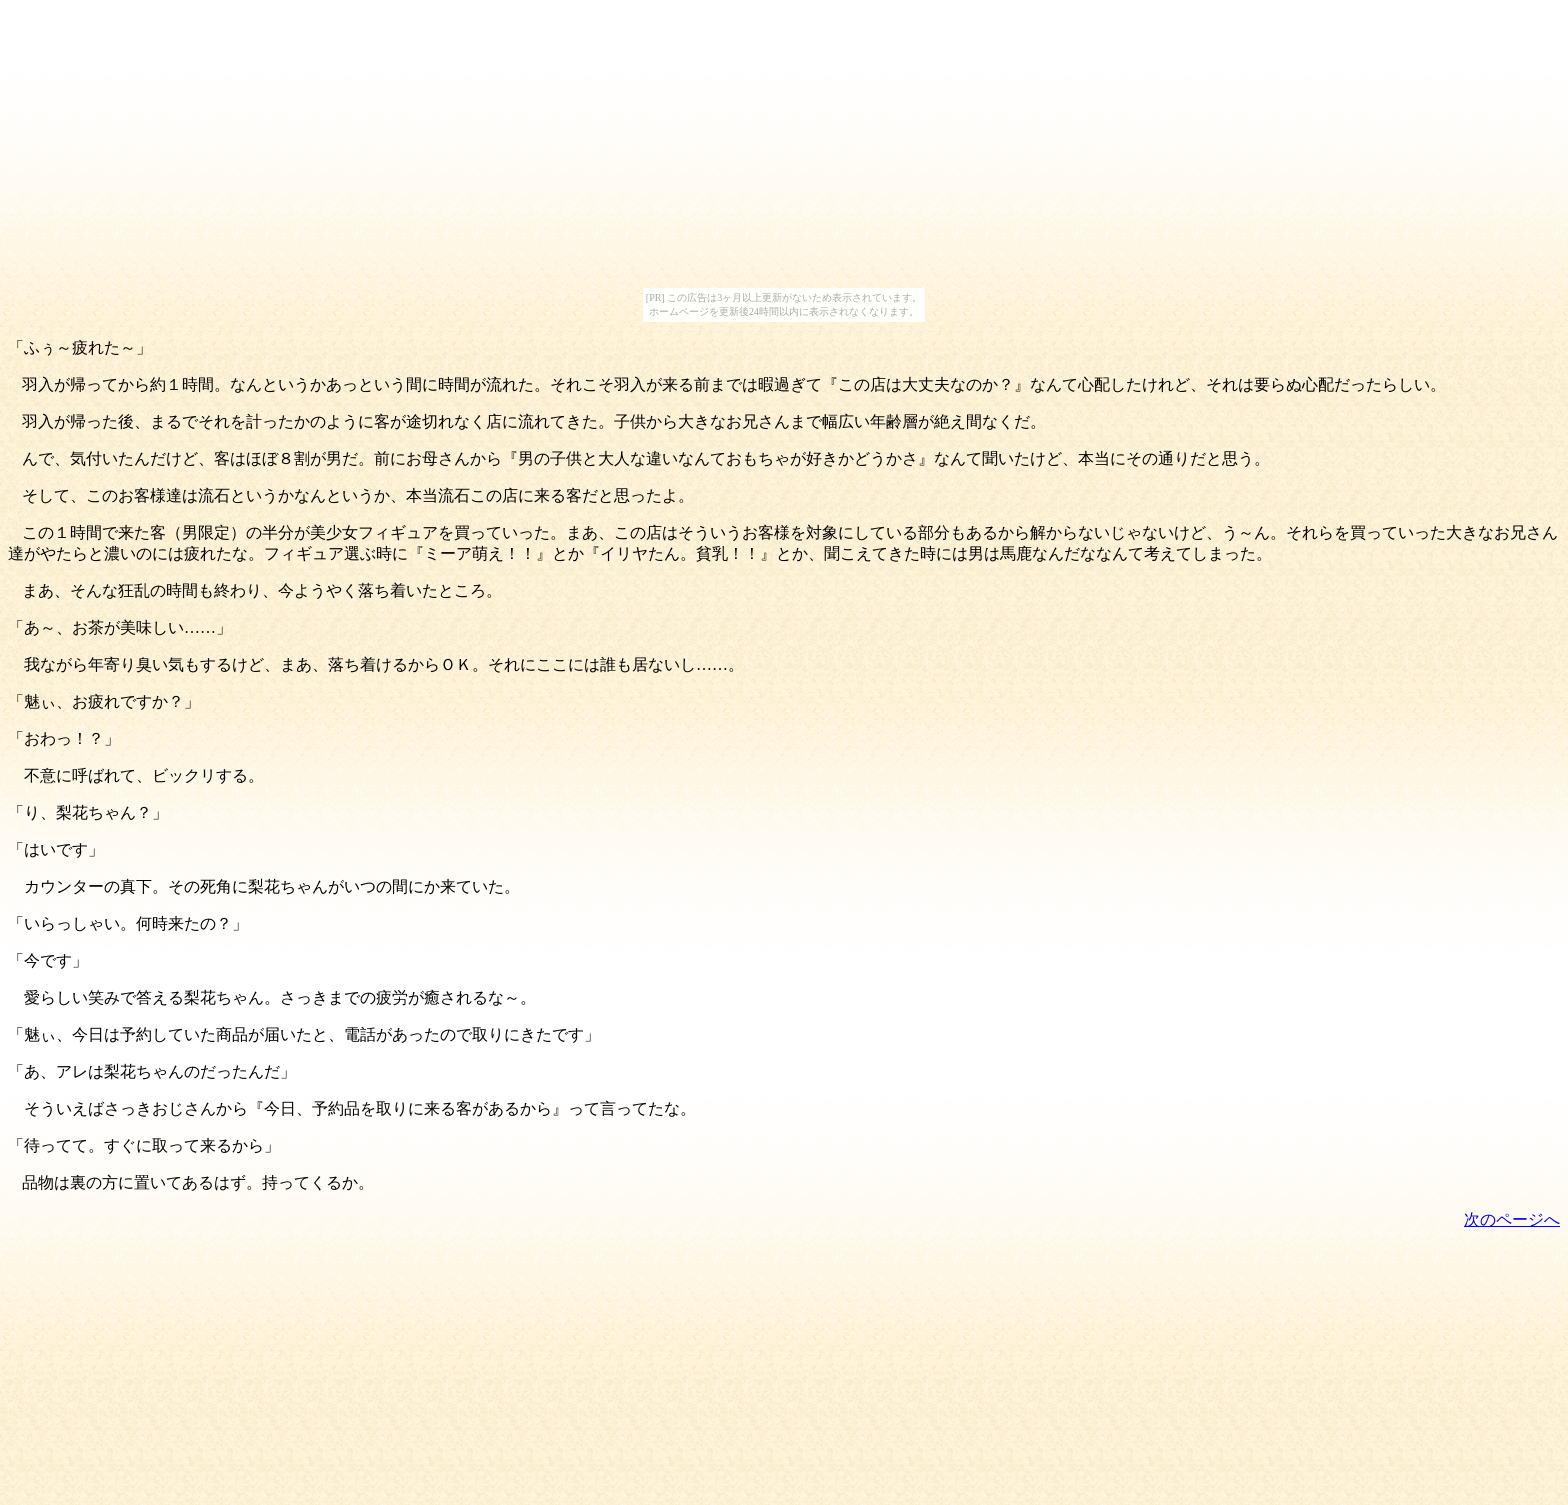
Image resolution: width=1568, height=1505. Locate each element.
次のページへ (1512, 1219)
